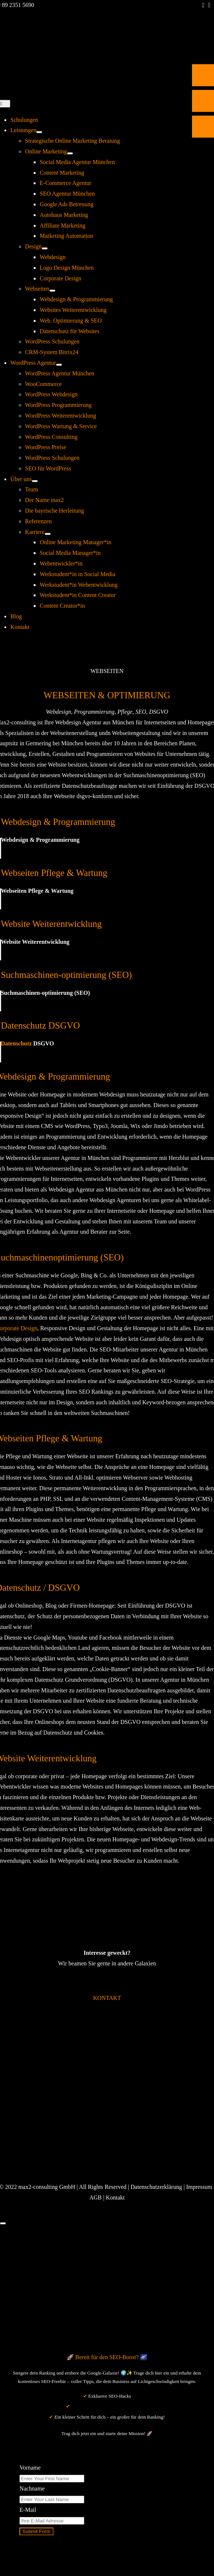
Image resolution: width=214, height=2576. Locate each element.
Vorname (29, 2467)
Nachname (31, 2488)
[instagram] (209, 5)
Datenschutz (16, 1043)
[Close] (3, 2223)
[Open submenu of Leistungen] (39, 132)
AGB (95, 2197)
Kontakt (115, 2197)
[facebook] (203, 5)
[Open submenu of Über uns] (35, 481)
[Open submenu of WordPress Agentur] (59, 365)
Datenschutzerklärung (156, 2187)
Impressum (199, 2187)
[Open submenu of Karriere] (48, 534)
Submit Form (36, 2531)
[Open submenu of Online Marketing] (70, 153)
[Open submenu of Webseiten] (52, 291)
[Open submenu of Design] (45, 248)
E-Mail (27, 2510)
